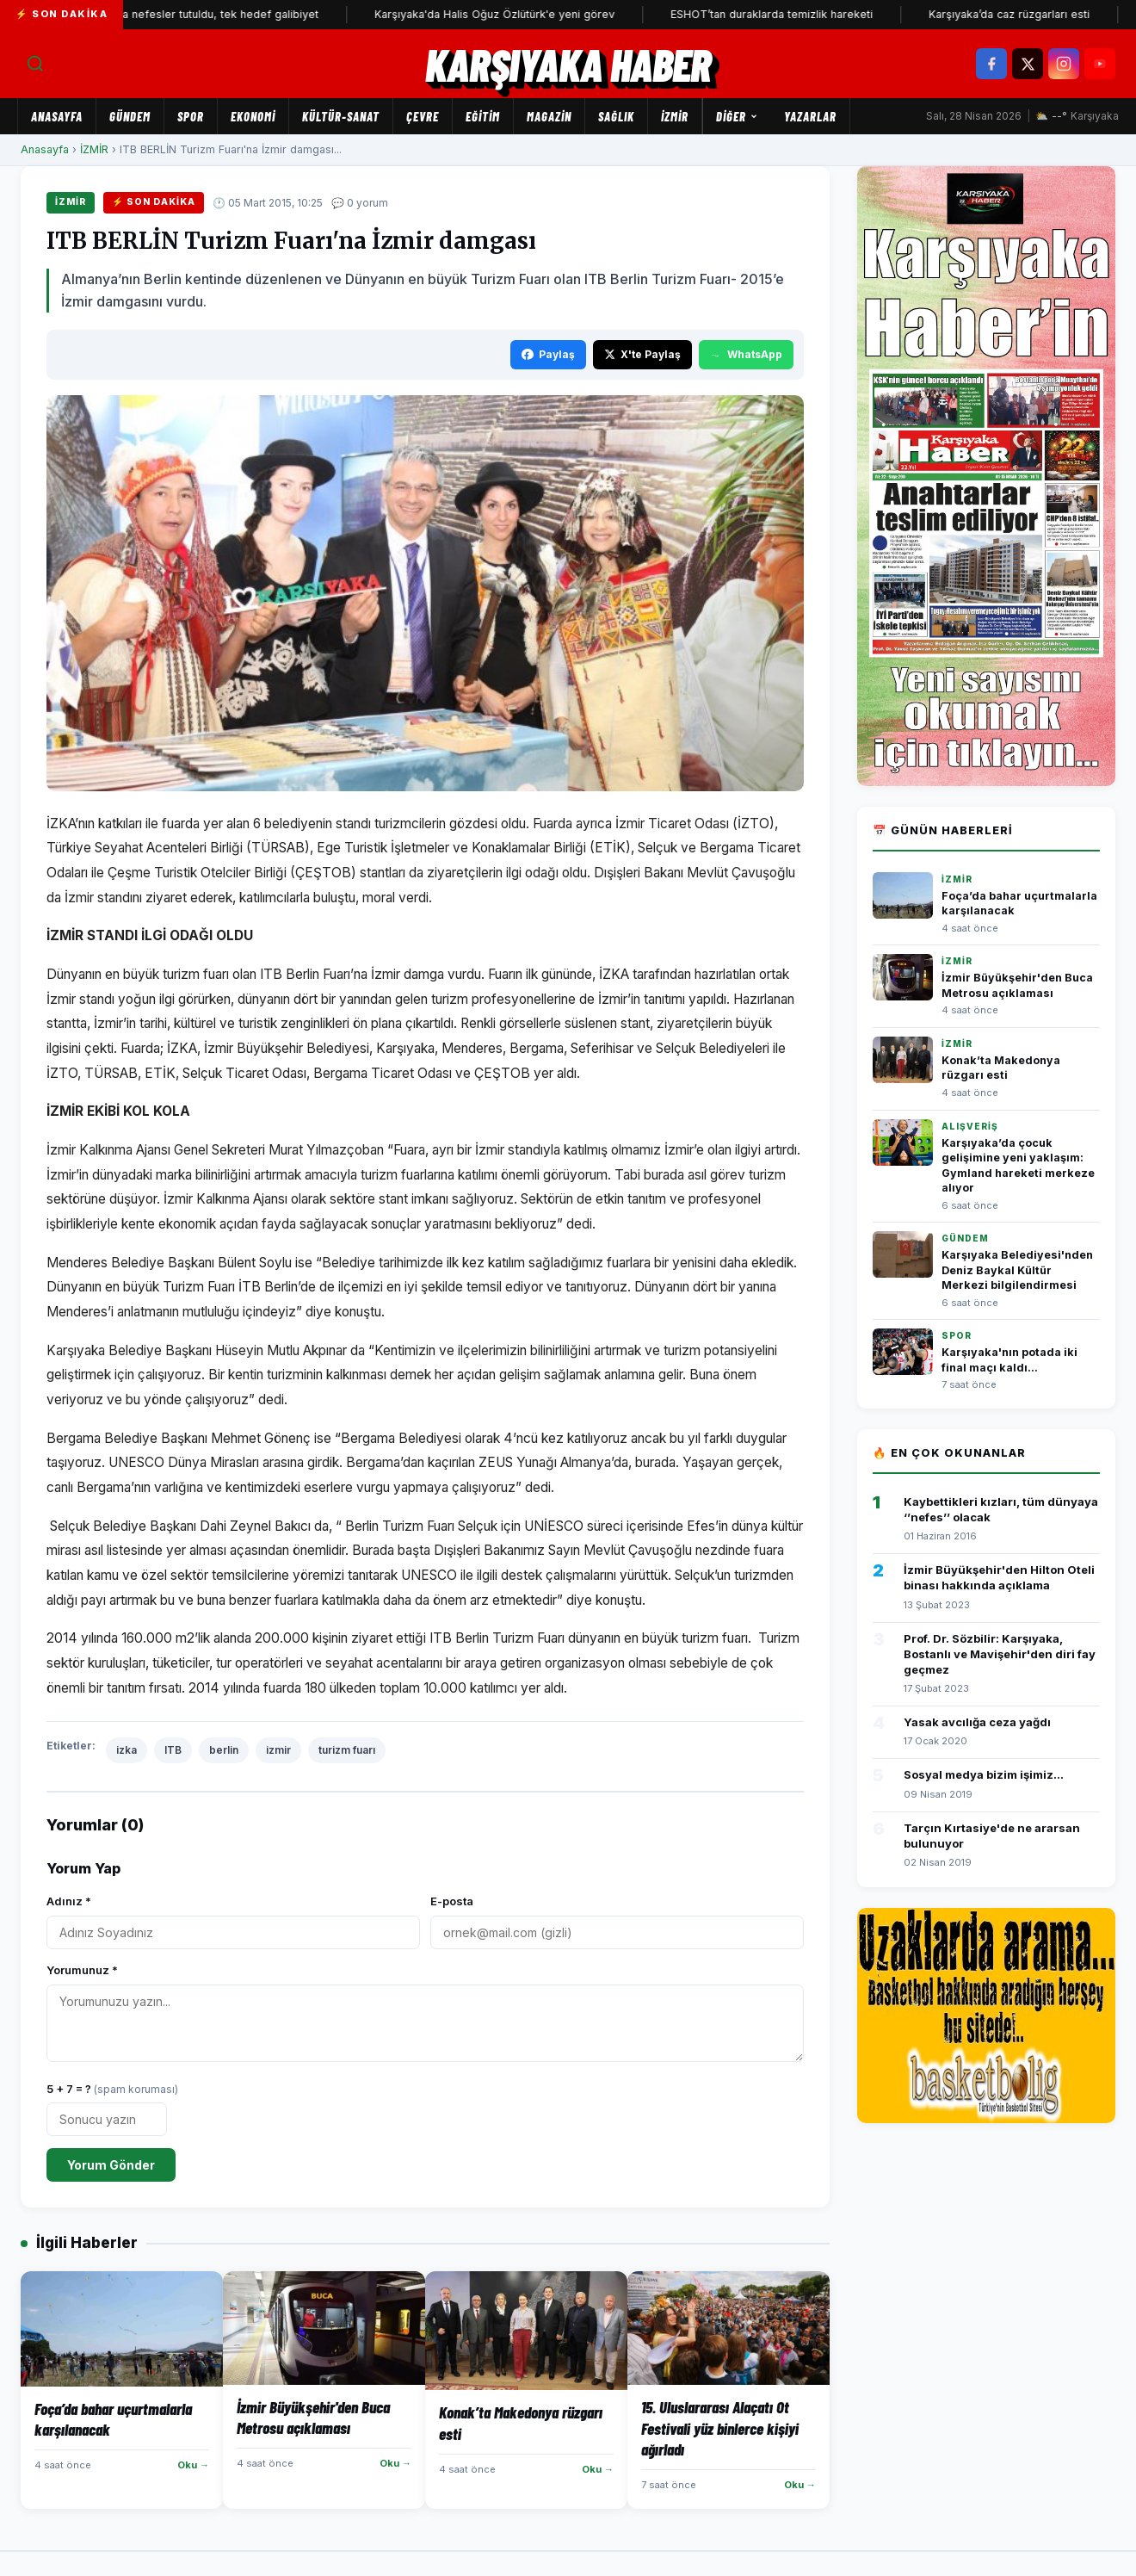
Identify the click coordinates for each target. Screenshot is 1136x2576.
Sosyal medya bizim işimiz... (984, 1774)
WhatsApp (746, 354)
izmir (278, 1749)
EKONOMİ (253, 116)
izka (126, 1749)
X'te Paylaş (642, 354)
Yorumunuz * (82, 1970)
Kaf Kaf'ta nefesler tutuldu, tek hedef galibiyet (218, 14)
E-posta (451, 1901)
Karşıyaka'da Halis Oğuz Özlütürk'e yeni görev (514, 14)
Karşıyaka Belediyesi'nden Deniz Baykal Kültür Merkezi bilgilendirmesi (1017, 1269)
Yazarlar (810, 116)
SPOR (190, 116)
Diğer (737, 116)
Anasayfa (57, 116)
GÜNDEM (130, 116)
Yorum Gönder (111, 2165)
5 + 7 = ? (112, 2089)
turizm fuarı (346, 1749)
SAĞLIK (616, 116)
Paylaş (548, 354)
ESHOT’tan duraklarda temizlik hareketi (791, 14)
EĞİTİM (483, 116)
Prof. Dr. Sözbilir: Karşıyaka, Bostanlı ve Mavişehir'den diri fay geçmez (1000, 1654)
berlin (223, 1749)
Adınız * (68, 1901)
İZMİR (674, 116)
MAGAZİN (549, 116)
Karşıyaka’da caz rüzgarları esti (1028, 14)
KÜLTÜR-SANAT (341, 116)
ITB (173, 1749)
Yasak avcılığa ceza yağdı (977, 1722)
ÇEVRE (422, 116)
